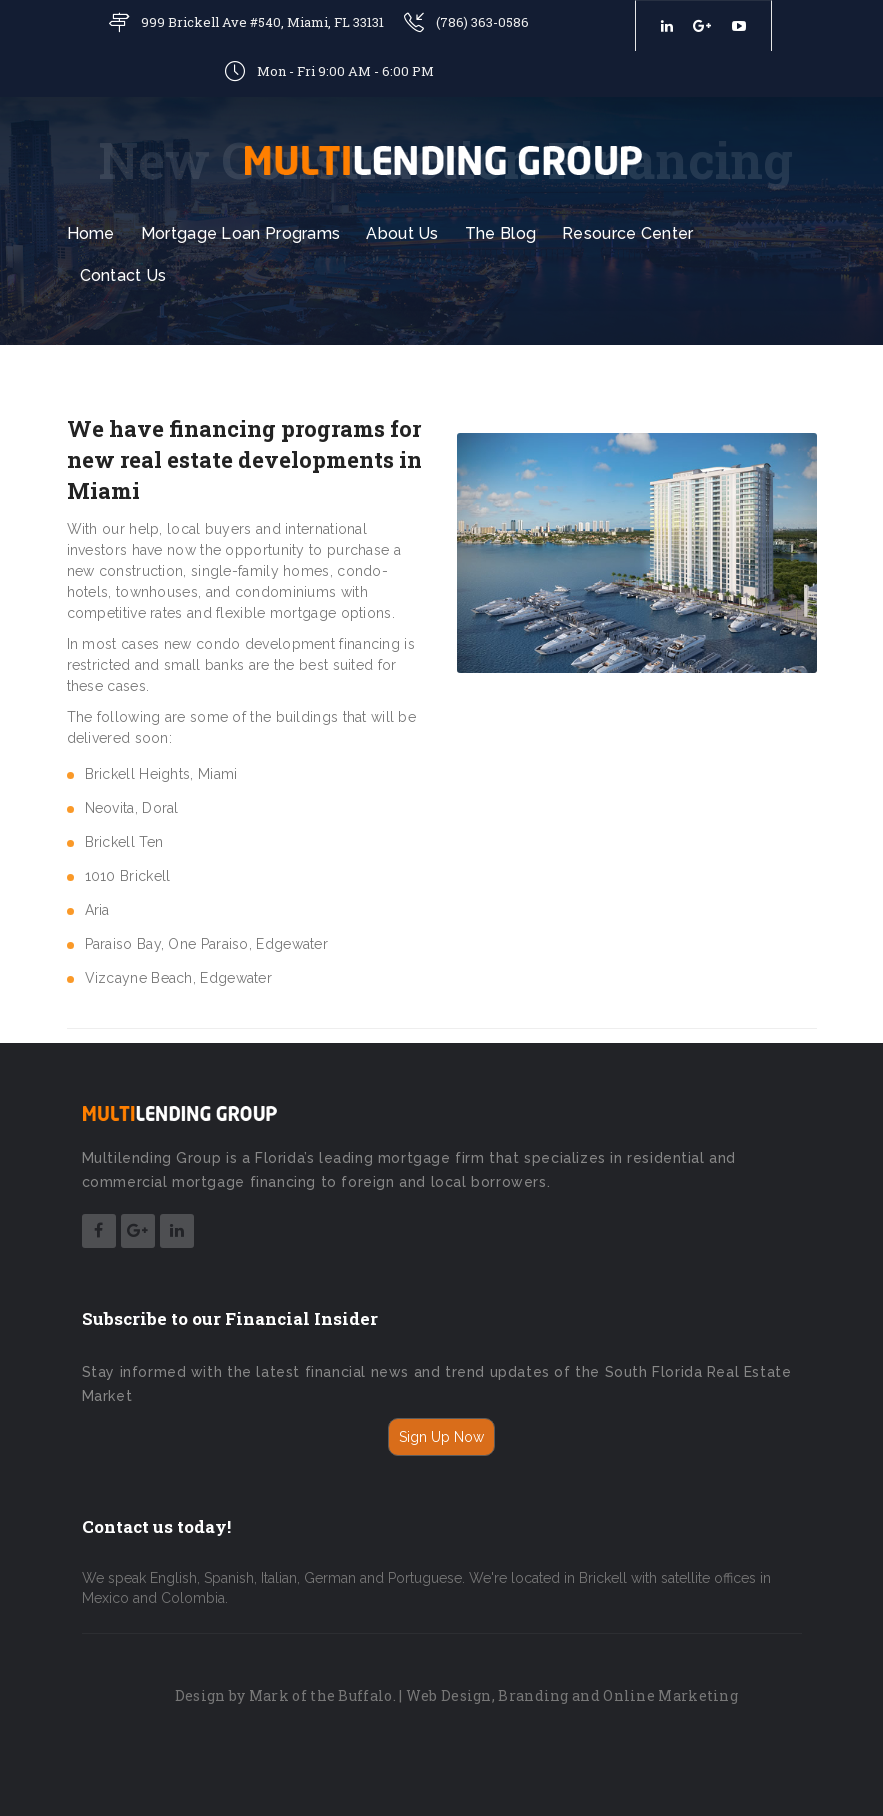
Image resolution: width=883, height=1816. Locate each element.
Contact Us (123, 275)
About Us (402, 233)
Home (91, 233)
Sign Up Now (441, 1437)
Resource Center (628, 233)
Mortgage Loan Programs (241, 233)
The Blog (500, 233)
